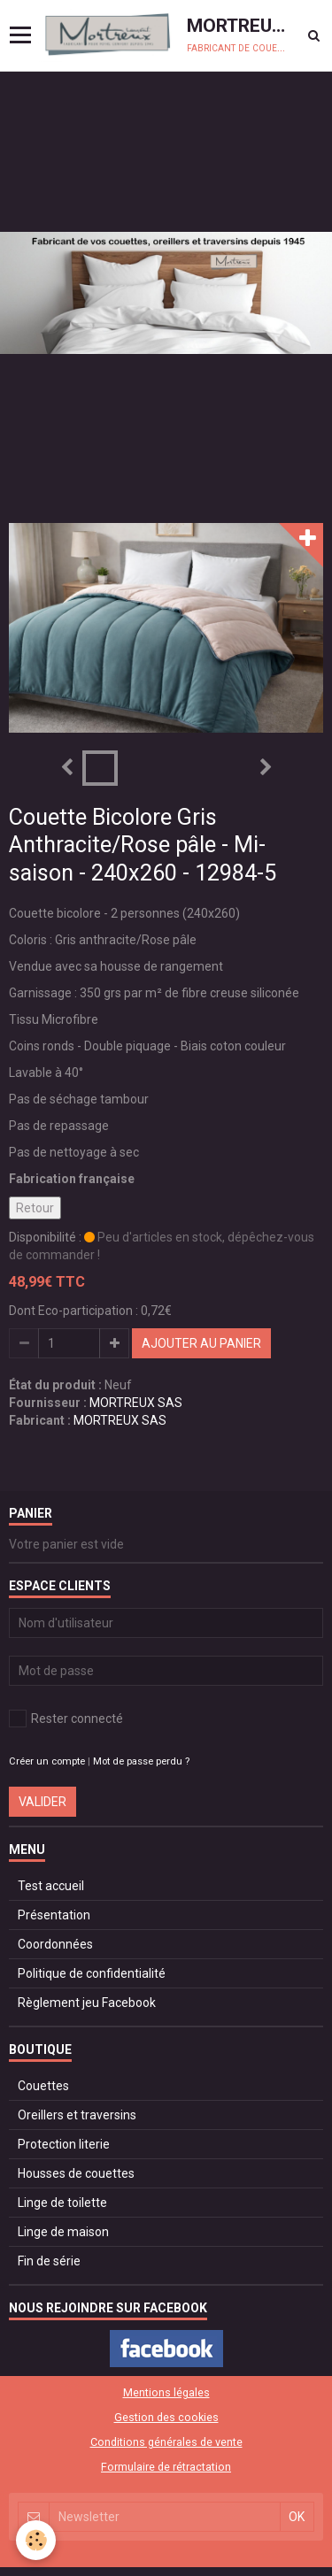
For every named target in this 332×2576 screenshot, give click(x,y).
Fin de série (49, 2261)
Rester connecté (66, 1718)
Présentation (54, 1915)
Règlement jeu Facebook (87, 2002)
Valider (42, 1802)
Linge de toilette (62, 2202)
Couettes (43, 2086)
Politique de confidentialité (92, 1973)
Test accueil (51, 1886)
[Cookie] (36, 2540)
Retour (35, 1208)
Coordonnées (55, 1944)
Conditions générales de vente (166, 2442)
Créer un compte (47, 1761)
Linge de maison (63, 2232)
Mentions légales (166, 2392)
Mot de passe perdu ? (141, 1761)
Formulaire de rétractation (166, 2466)
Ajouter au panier (201, 1343)
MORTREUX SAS (135, 1403)
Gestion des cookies (166, 2417)
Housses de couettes (76, 2173)
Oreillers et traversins (77, 2115)
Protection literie (64, 2144)
